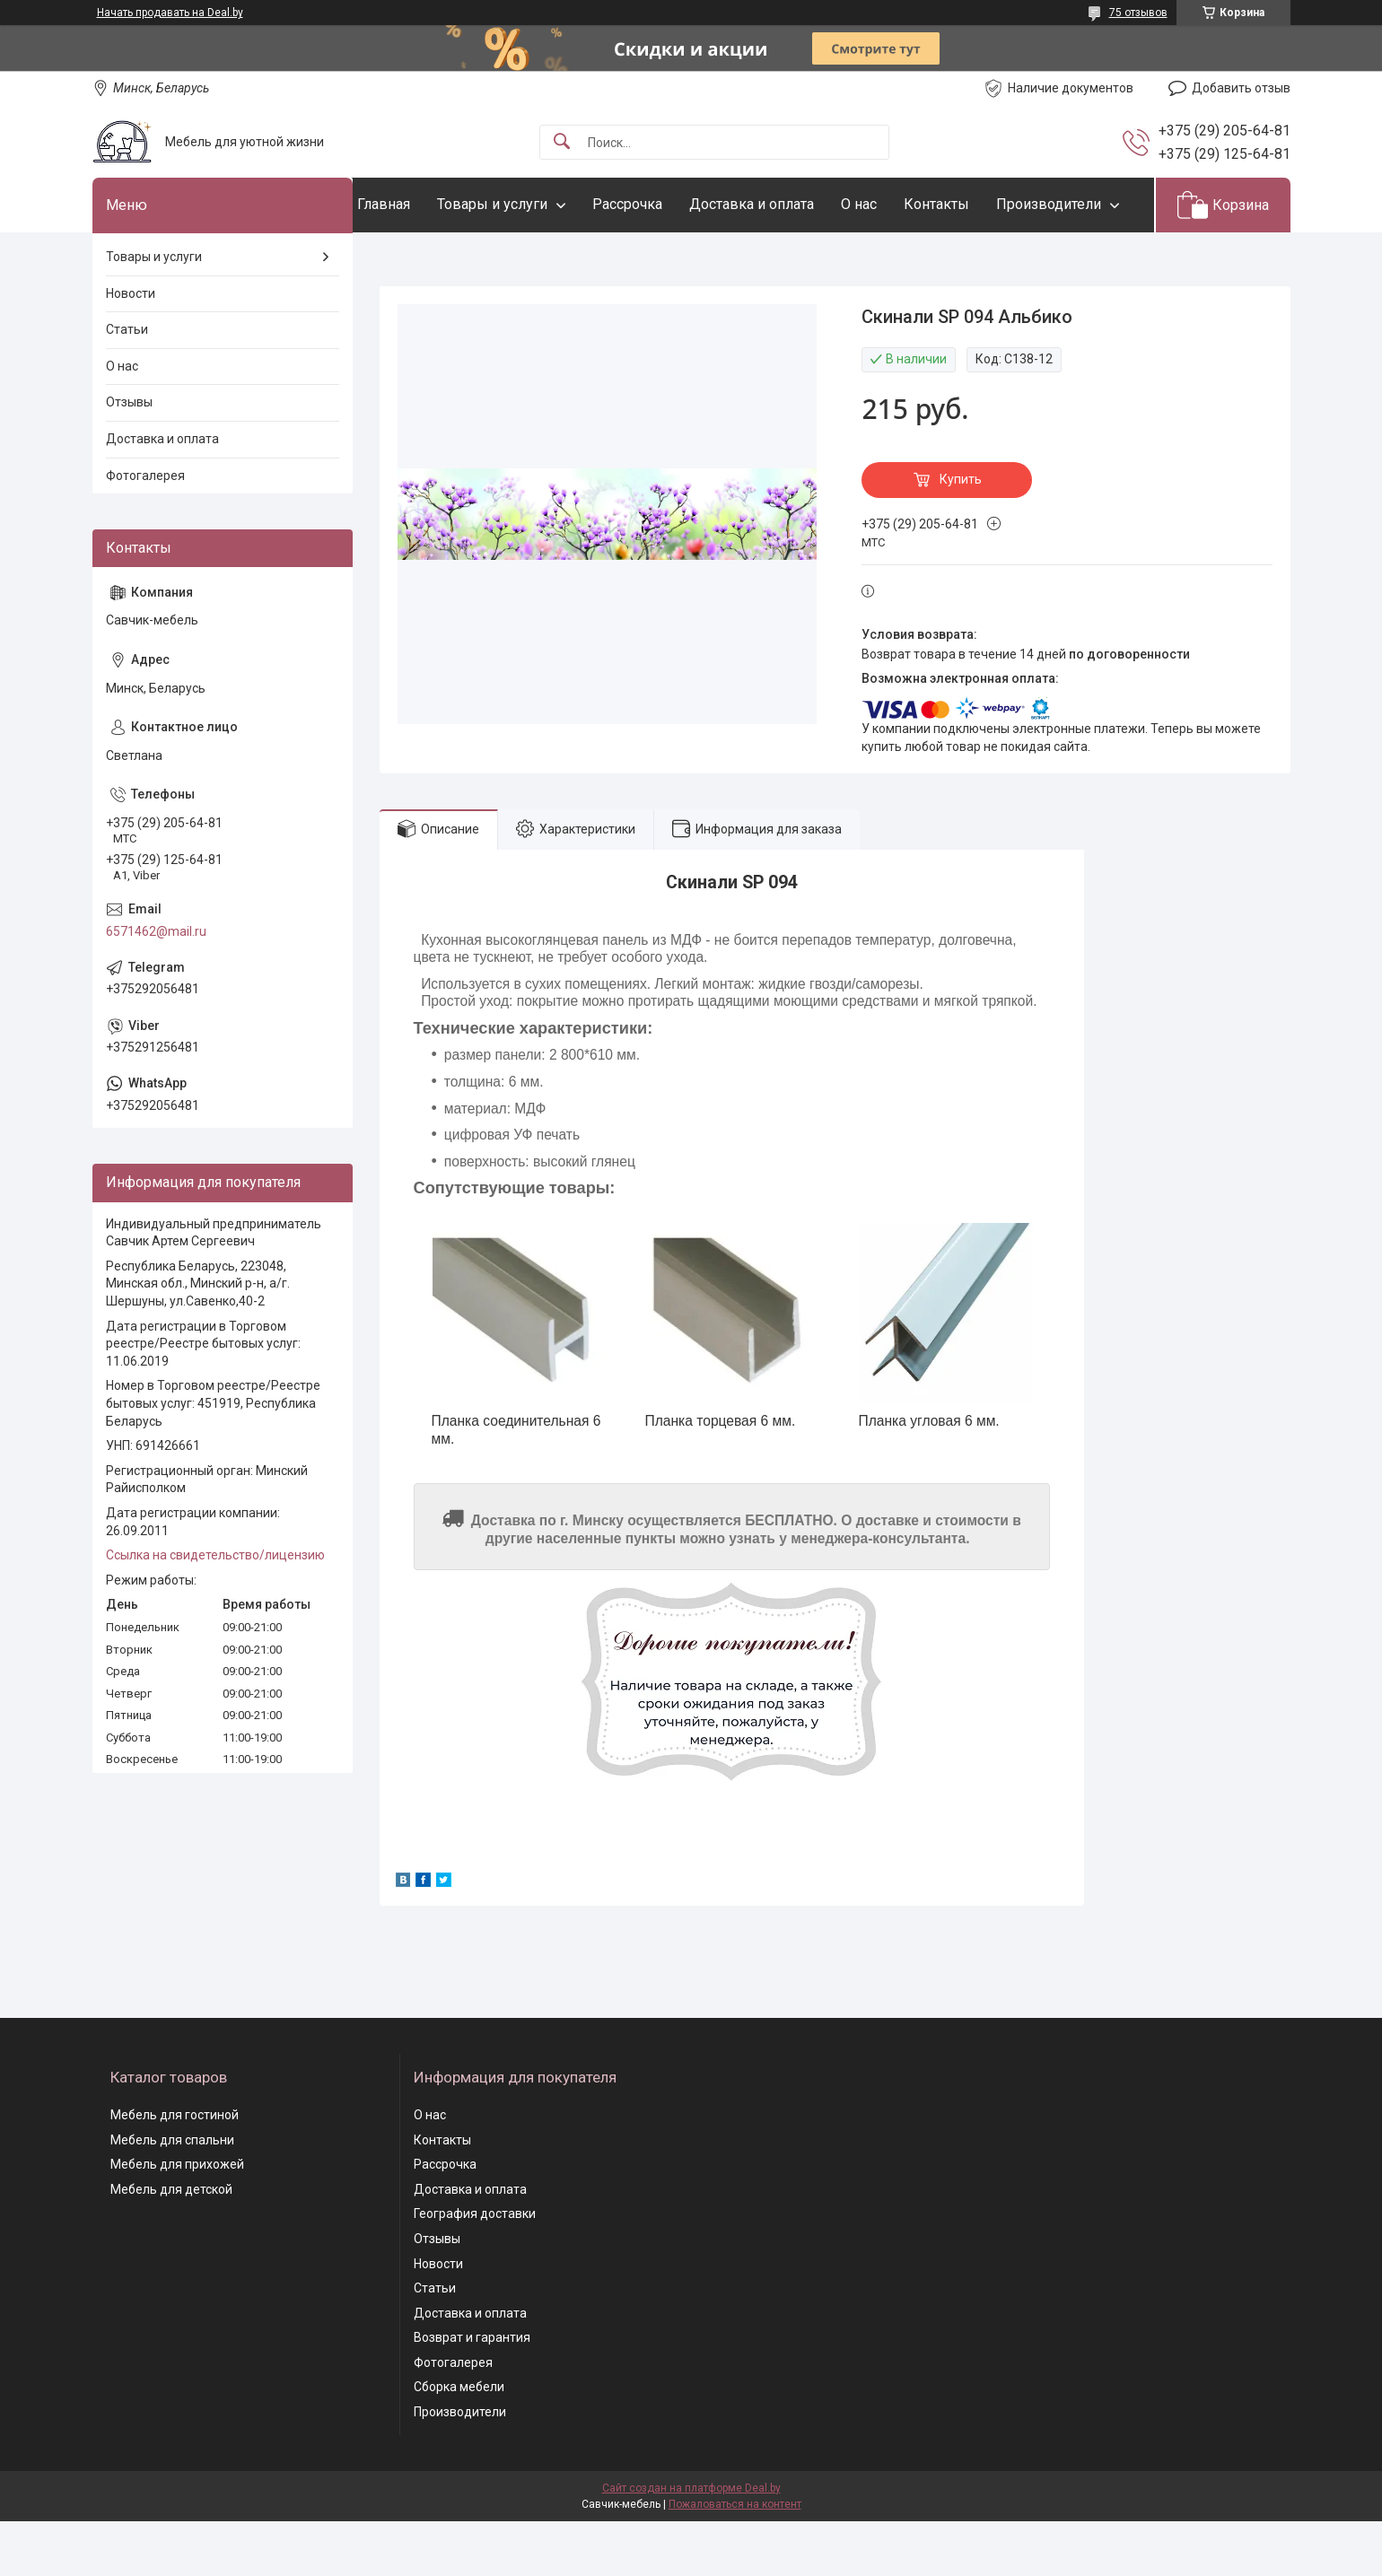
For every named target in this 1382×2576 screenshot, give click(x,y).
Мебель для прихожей (177, 2220)
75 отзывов (1138, 12)
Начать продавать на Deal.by (170, 12)
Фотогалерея (145, 530)
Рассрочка (663, 204)
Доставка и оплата (787, 204)
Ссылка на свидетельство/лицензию (215, 1610)
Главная (419, 204)
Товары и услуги (528, 204)
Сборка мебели (459, 2442)
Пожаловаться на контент (735, 2559)
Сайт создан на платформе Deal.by (691, 2543)
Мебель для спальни (172, 2194)
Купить (961, 535)
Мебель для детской (171, 2244)
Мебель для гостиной (174, 2169)
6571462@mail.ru (156, 986)
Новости (130, 348)
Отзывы (129, 457)
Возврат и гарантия (472, 2393)
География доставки (475, 2269)
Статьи (127, 385)
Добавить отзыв (1241, 88)
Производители (445, 258)
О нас (895, 204)
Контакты (972, 204)
